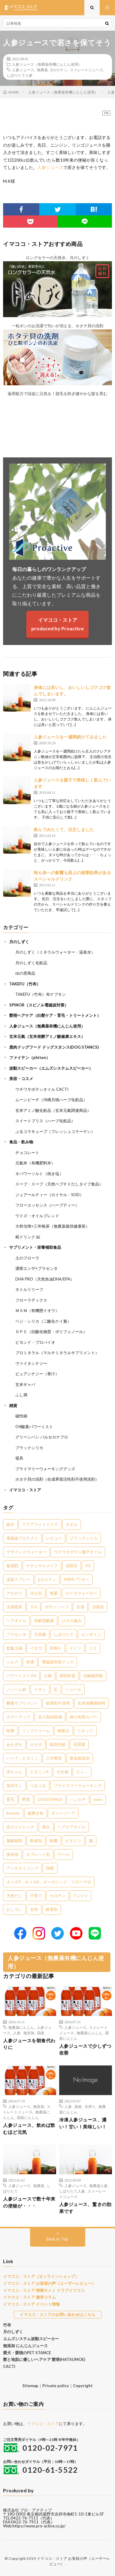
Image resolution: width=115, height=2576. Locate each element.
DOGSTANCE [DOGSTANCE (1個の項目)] (50, 1799)
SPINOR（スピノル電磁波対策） (38, 1004)
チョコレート (27, 1152)
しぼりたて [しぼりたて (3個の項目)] (64, 1634)
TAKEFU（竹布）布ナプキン (40, 994)
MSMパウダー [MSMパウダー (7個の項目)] (76, 1579)
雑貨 (13, 1405)
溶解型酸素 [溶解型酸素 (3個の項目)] (44, 1620)
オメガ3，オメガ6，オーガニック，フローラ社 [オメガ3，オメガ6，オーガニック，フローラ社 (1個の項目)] (48, 1881)
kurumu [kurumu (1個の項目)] (13, 1813)
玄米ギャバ (25, 1384)
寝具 (19, 1458)
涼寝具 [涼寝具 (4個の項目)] (98, 1606)
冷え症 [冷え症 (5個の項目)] (36, 1593)
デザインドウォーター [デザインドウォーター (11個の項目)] (26, 1551)
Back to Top (57, 2239)
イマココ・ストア (25, 1489)
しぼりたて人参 (20, 75)
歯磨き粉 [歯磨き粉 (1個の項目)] (36, 1813)
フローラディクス (31, 1300)
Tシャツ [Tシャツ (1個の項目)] (80, 1895)
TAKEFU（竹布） (24, 983)
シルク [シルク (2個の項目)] (12, 1661)
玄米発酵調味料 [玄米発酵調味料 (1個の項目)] (91, 1703)
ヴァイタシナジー (31, 1363)
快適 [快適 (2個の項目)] (30, 1661)
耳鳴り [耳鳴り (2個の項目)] (56, 1648)
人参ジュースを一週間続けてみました (70, 736)
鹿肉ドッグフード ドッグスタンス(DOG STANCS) (54, 1047)
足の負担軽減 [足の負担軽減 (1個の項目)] (50, 1716)
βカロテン (59, 69)
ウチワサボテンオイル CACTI (41, 1089)
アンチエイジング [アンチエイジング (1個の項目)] (22, 1868)
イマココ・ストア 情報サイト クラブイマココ (44, 2290)
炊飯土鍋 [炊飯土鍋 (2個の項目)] (14, 1648)
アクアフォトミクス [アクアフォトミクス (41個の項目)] (40, 1524)
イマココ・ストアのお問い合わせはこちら (57, 2314)
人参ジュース (23, 69)
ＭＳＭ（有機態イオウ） (37, 1310)
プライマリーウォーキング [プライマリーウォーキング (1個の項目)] (78, 1785)
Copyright (83, 2385)
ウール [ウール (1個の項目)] (64, 1854)
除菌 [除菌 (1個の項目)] (54, 1840)
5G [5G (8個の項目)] (88, 1565)
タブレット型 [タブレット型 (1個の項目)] (38, 1854)
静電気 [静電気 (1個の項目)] (52, 1909)
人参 (17, 2033)
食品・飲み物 (21, 1141)
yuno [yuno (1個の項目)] (98, 1799)
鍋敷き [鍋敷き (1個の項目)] (64, 1730)
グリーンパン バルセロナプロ (41, 1437)
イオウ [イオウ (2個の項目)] (36, 1648)
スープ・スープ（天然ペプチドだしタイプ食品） (59, 1184)
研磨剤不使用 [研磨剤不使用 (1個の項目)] (58, 1703)
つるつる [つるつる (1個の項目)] (38, 1785)
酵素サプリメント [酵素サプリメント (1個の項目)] (22, 1703)
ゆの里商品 (25, 973)
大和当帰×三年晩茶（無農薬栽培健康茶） (52, 1226)
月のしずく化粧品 (31, 962)
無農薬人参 (98, 2185)
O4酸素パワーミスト (34, 1426)
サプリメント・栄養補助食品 (35, 1247)
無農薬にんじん (21, 2027)
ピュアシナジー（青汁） (37, 1373)
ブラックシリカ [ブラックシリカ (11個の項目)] (84, 1538)
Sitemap (30, 2385)
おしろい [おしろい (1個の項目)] (14, 1909)
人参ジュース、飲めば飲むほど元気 (29, 2128)
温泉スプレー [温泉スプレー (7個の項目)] (18, 1579)
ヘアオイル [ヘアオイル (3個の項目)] (16, 1620)
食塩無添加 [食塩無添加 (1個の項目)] (80, 1758)
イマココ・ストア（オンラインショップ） (41, 2276)
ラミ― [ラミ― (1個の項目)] (82, 1771)
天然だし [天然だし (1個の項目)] (14, 1895)
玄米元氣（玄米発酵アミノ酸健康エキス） (47, 1036)
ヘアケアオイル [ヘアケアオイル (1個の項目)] (72, 1826)
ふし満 (21, 1394)
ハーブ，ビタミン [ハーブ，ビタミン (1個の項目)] (22, 1758)
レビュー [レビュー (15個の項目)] (54, 1538)
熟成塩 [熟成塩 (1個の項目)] (36, 1840)
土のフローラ (27, 1257)
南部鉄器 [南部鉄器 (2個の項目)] (67, 1675)
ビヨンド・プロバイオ (35, 1342)
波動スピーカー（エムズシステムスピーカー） (51, 1068)
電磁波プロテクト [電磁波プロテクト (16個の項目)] (22, 1538)
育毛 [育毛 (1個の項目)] (10, 1799)
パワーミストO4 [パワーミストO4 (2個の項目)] (21, 1675)
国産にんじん (28, 2117)
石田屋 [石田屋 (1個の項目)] (79, 1744)
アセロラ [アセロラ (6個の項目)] (14, 1593)
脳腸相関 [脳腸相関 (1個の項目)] (14, 1840)
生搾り (90, 2106)
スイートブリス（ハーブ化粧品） (45, 1120)
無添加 (28, 2033)
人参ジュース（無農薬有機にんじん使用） (47, 64)
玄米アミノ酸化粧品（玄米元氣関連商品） (53, 1110)
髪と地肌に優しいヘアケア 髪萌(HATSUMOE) (44, 2359)
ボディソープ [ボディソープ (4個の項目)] (57, 1606)
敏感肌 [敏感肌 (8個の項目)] (12, 1565)
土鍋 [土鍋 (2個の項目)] (48, 1675)
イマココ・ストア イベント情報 (31, 2304)
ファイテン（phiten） (29, 1057)
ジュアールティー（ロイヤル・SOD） (49, 1194)
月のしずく (19, 941)
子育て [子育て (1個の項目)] (36, 1895)
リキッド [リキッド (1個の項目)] (85, 1730)
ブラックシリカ (29, 1447)
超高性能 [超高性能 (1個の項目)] (58, 1744)
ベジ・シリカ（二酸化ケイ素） (43, 1321)
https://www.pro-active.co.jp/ (39, 2525)
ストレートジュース (86, 69)
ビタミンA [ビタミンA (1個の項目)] (39, 1771)
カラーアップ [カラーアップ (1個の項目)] (18, 1716)
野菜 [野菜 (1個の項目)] (26, 1799)
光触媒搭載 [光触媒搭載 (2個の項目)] (93, 1675)
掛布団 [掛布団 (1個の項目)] (12, 1854)
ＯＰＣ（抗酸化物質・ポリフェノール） (51, 1331)
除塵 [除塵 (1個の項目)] (10, 1730)
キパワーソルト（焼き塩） (39, 1173)
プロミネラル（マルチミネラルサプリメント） (57, 1352)
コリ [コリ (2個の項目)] (93, 1648)
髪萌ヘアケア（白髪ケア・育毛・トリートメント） (55, 1015)
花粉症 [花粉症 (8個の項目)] (72, 1565)
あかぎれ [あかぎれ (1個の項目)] (14, 1744)
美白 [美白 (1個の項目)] (46, 1826)
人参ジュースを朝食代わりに (29, 2044)
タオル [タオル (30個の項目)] (72, 1524)
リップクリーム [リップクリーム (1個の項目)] (36, 1730)
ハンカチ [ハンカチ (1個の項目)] (78, 1799)
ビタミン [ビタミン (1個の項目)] (73, 1840)
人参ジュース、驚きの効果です (85, 2207)
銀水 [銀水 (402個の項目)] (10, 1524)
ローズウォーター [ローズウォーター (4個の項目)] (81, 1593)
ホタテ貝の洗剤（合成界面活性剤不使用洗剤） (57, 1479)
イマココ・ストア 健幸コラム (29, 2297)
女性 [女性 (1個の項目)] (34, 1909)
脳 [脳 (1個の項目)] (91, 1840)
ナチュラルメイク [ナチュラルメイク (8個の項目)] (42, 1565)
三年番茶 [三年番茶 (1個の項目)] (54, 1758)
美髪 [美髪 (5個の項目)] (54, 1593)
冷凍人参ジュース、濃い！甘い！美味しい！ (83, 2123)
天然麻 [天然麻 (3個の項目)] (40, 1634)
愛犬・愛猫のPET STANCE (27, 2352)
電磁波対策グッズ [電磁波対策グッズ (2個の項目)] (58, 1661)
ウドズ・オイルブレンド (37, 1215)
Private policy (55, 2385)
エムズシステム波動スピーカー (31, 2338)
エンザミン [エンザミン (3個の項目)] (91, 1634)
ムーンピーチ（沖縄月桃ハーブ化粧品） (51, 1099)
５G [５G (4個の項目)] (33, 1606)
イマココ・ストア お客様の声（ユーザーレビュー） (49, 2283)
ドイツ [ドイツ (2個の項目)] (75, 1648)
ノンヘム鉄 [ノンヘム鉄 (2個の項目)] (16, 1689)
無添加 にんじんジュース (25, 2345)
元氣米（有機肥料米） (35, 1162)
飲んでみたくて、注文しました (64, 829)
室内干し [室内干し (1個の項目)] (14, 1785)
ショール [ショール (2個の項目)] (73, 1689)
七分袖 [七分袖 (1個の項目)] (62, 1771)
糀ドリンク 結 (27, 1236)
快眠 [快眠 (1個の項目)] (50, 1868)
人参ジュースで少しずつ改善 (85, 2049)
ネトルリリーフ (29, 1289)
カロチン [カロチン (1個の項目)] (58, 1895)
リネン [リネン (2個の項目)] (40, 1689)
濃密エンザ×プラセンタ (36, 1268)
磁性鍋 (21, 1415)
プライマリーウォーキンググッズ (45, 1468)
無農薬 (42, 69)
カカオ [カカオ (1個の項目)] (36, 1744)
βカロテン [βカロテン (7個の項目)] (47, 1579)
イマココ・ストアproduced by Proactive (57, 624)
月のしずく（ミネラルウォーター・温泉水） (55, 952)
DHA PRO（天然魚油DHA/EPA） (44, 1279)
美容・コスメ (21, 1078)
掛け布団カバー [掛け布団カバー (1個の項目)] (84, 1716)
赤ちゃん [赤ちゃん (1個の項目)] (14, 1771)
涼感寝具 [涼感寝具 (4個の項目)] (14, 1606)
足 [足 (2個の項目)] (56, 1689)
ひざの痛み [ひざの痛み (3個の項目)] (72, 1620)
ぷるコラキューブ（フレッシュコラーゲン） (55, 1131)
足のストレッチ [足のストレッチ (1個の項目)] (20, 1826)
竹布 (7, 2324)
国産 (40, 2033)
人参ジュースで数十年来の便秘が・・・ (29, 2202)
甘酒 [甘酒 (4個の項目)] (80, 1606)
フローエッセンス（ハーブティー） (47, 1205)
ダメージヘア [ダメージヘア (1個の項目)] (63, 1813)
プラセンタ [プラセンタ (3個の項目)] (16, 1634)
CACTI (9, 2366)
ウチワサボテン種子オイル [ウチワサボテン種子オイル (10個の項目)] (78, 1551)
